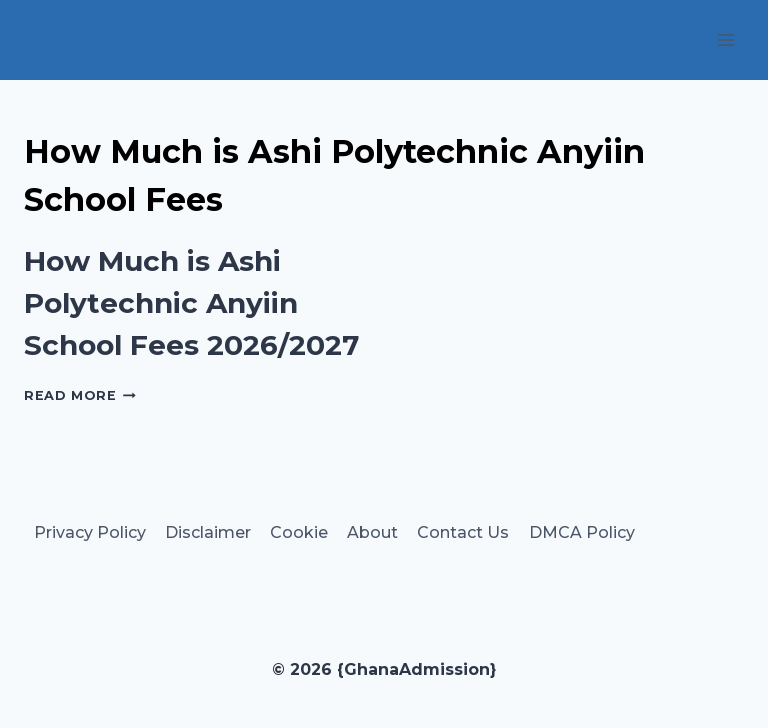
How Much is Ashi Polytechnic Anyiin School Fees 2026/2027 (191, 303)
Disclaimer (208, 532)
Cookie (299, 532)
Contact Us (463, 532)
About (372, 532)
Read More (80, 395)
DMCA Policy (582, 532)
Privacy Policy (90, 532)
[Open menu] (725, 39)
